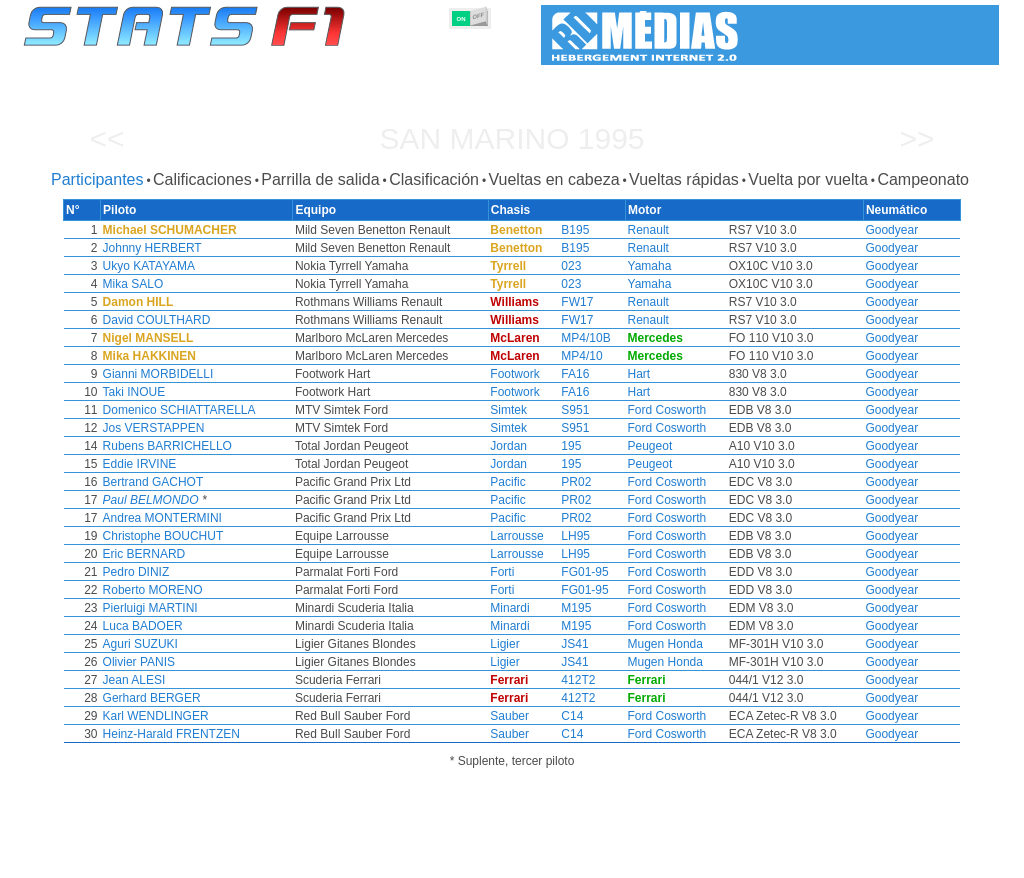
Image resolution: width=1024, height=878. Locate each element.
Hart (616, 374)
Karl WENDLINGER (215, 716)
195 (559, 446)
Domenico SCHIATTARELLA (238, 410)
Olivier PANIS (198, 662)
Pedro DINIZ (195, 572)
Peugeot (627, 446)
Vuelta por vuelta (807, 179)
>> (916, 138)
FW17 (565, 302)
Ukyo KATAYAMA (208, 266)
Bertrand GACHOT (212, 482)
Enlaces (838, 859)
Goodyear (832, 230)
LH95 (563, 536)
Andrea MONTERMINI (221, 518)
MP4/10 (569, 356)
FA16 (563, 374)
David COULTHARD (216, 320)
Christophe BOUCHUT (222, 536)
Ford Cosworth (644, 410)
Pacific (505, 482)
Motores (510, 859)
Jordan (506, 446)
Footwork (512, 374)
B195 (563, 230)
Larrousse (514, 536)
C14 (560, 716)
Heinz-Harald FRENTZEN (230, 734)
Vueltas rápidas (684, 179)
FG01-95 (572, 572)
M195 (564, 608)
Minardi (507, 608)
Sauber (507, 716)
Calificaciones (202, 179)
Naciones (658, 859)
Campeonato (923, 179)
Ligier (502, 644)
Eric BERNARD (203, 554)
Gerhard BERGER (211, 698)
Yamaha (627, 266)
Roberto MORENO (212, 590)
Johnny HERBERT (211, 248)
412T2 (566, 680)
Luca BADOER (202, 626)
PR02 (564, 482)
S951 (563, 410)
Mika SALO (192, 284)
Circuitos (726, 859)
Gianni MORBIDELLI (217, 374)
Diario (784, 859)
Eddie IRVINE (199, 464)
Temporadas (170, 859)
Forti (500, 572)
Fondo (894, 859)
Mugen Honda (642, 644)
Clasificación (434, 179)
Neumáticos (583, 859)
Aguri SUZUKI (199, 644)
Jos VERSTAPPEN (213, 428)
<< (106, 138)
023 (559, 266)
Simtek (506, 410)
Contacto (954, 859)
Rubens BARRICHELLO (226, 446)
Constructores (431, 859)
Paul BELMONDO (210, 500)
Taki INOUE (193, 392)
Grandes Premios (270, 859)
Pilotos (355, 859)
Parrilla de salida (320, 179)
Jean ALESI (193, 680)
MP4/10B (573, 338)
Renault (625, 230)
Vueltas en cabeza (553, 179)
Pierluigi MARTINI (209, 608)
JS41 (562, 644)
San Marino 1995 (511, 138)
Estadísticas (85, 859)
